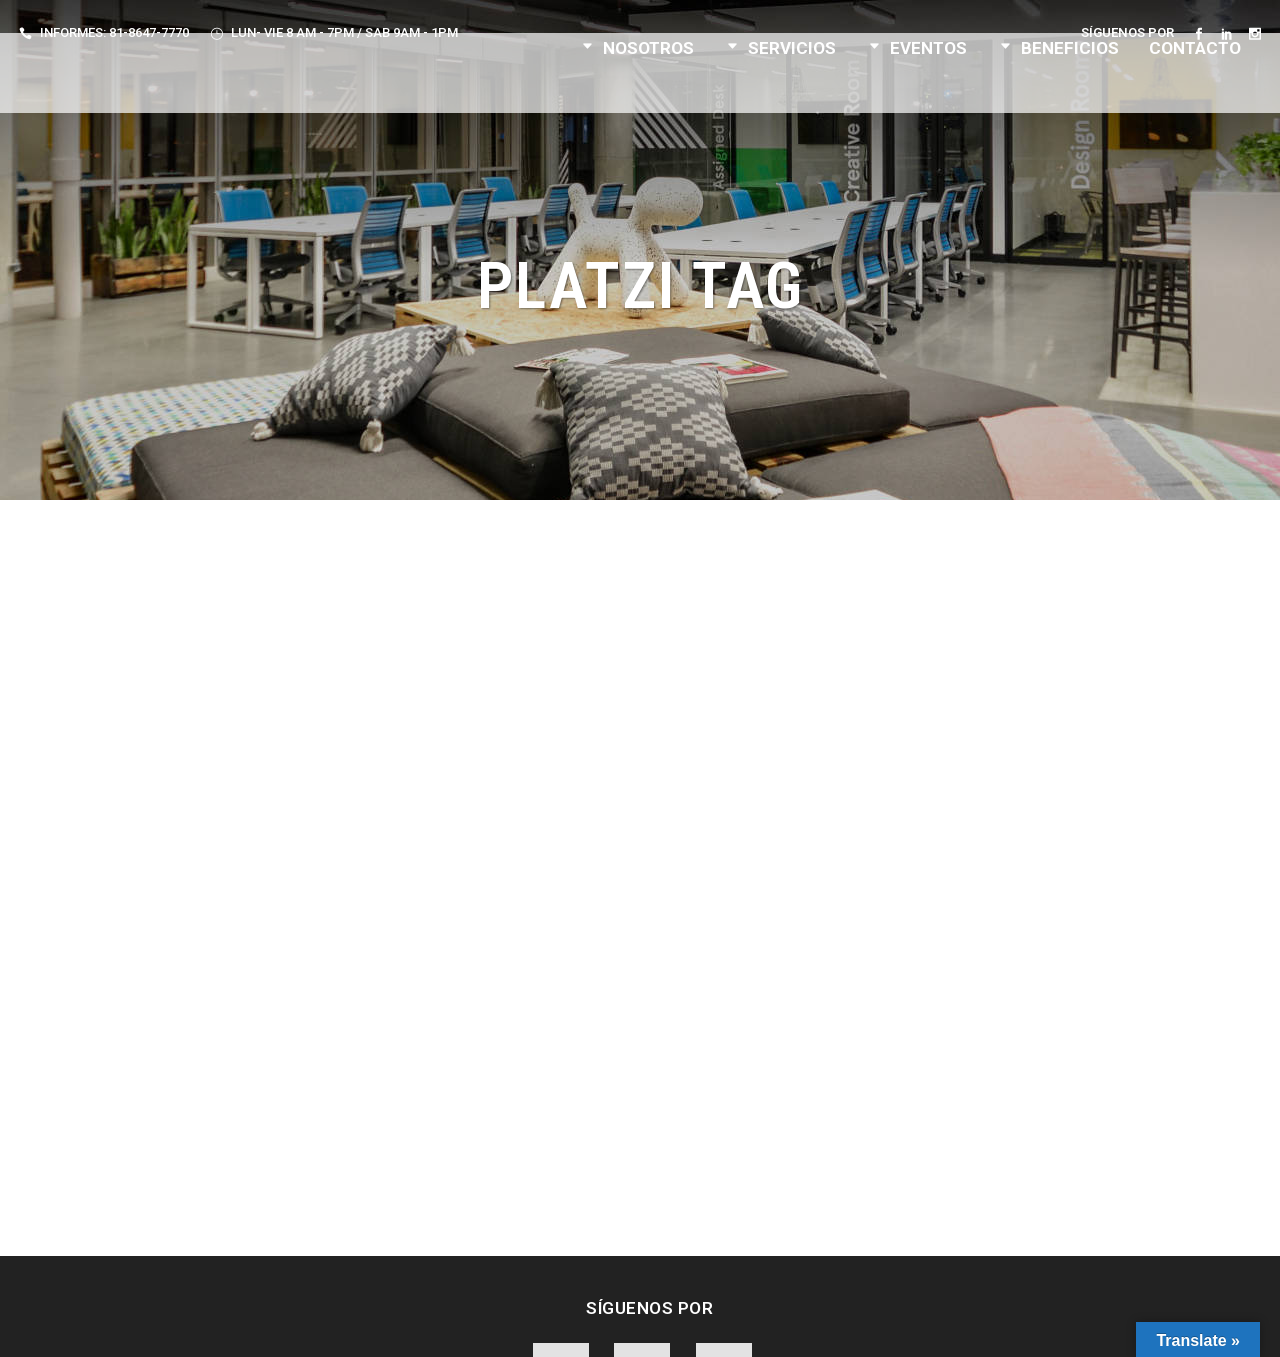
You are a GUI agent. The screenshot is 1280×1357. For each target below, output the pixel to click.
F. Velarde (898, 1324)
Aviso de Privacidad (526, 1324)
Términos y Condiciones (681, 1324)
